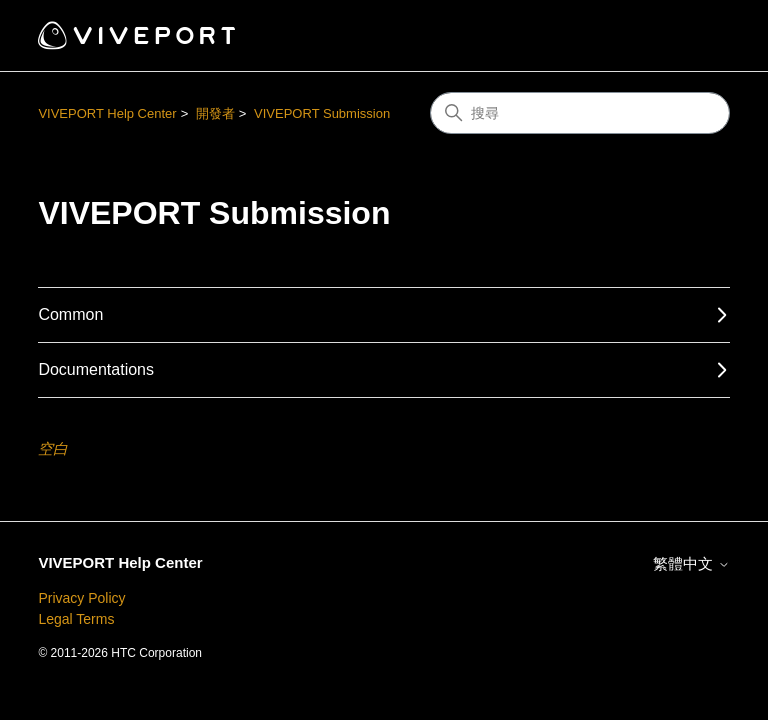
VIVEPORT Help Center (107, 113)
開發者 (215, 113)
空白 (53, 448)
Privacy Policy (81, 598)
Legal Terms (76, 619)
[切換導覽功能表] (694, 36)
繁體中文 (691, 563)
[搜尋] (580, 113)
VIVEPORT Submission (322, 113)
